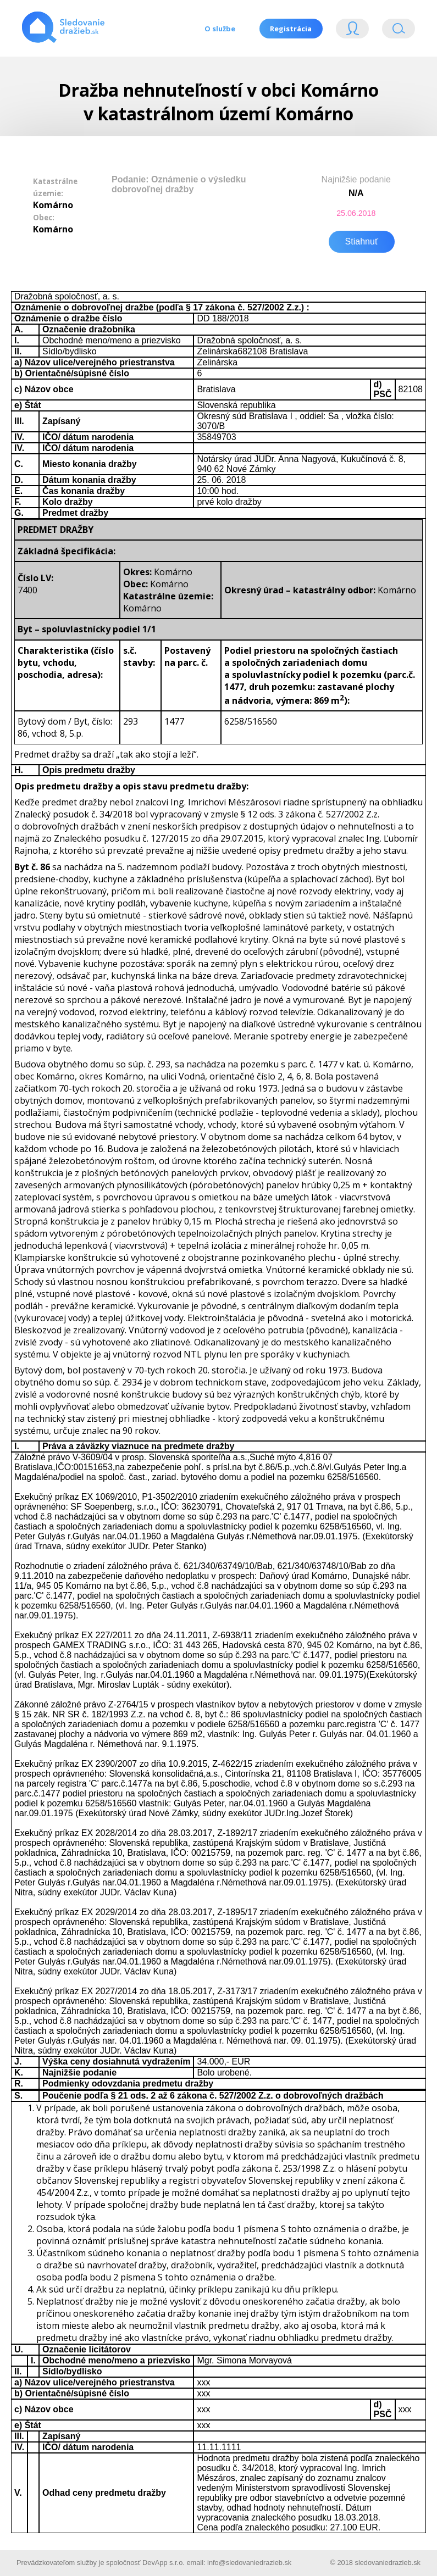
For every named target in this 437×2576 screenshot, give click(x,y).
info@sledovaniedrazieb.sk (249, 2561)
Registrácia (291, 29)
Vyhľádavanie (398, 31)
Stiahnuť (361, 240)
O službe (219, 29)
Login (352, 31)
